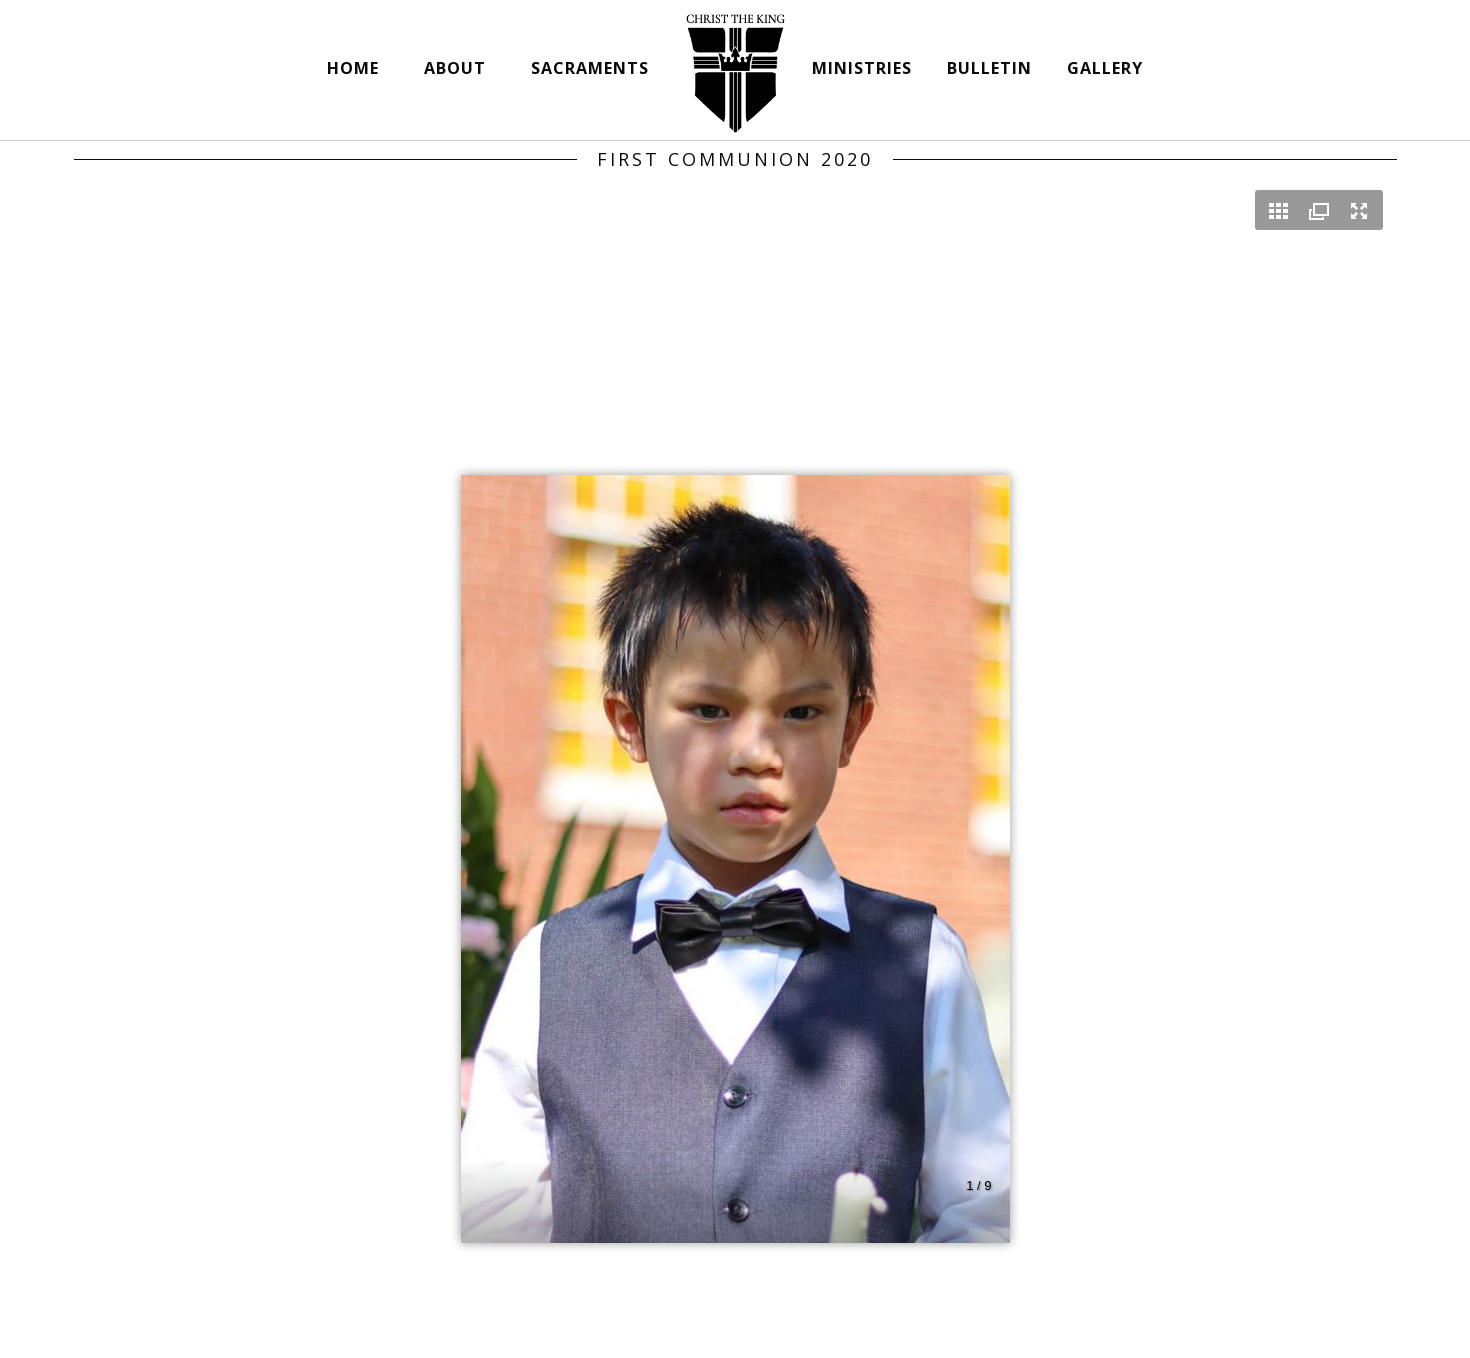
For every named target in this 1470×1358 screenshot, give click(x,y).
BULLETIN (989, 68)
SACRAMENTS (595, 68)
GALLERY (1105, 68)
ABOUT (460, 68)
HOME (358, 68)
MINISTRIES (862, 68)
